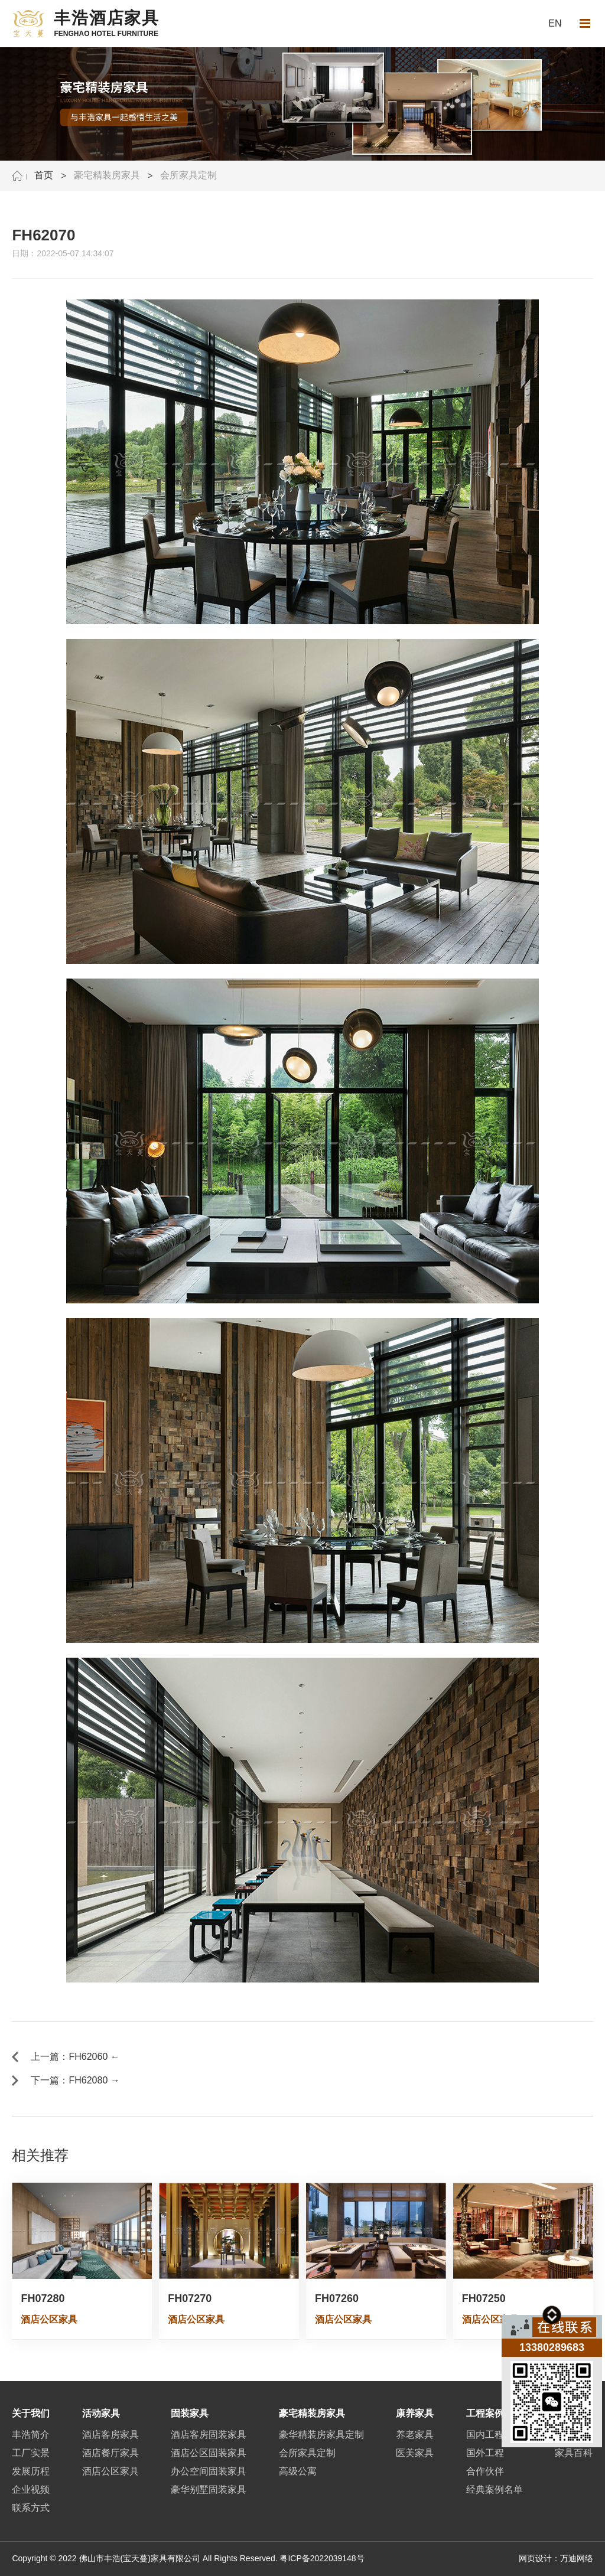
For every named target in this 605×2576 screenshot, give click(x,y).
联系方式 (31, 2508)
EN (554, 23)
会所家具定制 (188, 175)
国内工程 (485, 2435)
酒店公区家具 (110, 2471)
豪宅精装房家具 (107, 175)
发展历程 (31, 2471)
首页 (43, 175)
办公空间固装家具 (208, 2471)
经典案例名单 (494, 2489)
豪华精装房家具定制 (321, 2435)
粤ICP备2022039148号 (321, 2558)
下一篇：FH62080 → (75, 2080)
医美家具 (415, 2453)
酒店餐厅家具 (110, 2453)
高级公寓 (298, 2471)
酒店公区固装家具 (208, 2453)
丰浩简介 (31, 2435)
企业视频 (31, 2489)
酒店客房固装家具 (208, 2435)
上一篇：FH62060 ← (75, 2057)
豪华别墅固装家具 (208, 2489)
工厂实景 (31, 2453)
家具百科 (574, 2453)
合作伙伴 (485, 2471)
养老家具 (415, 2435)
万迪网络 (576, 2558)
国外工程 (485, 2453)
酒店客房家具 (110, 2435)
